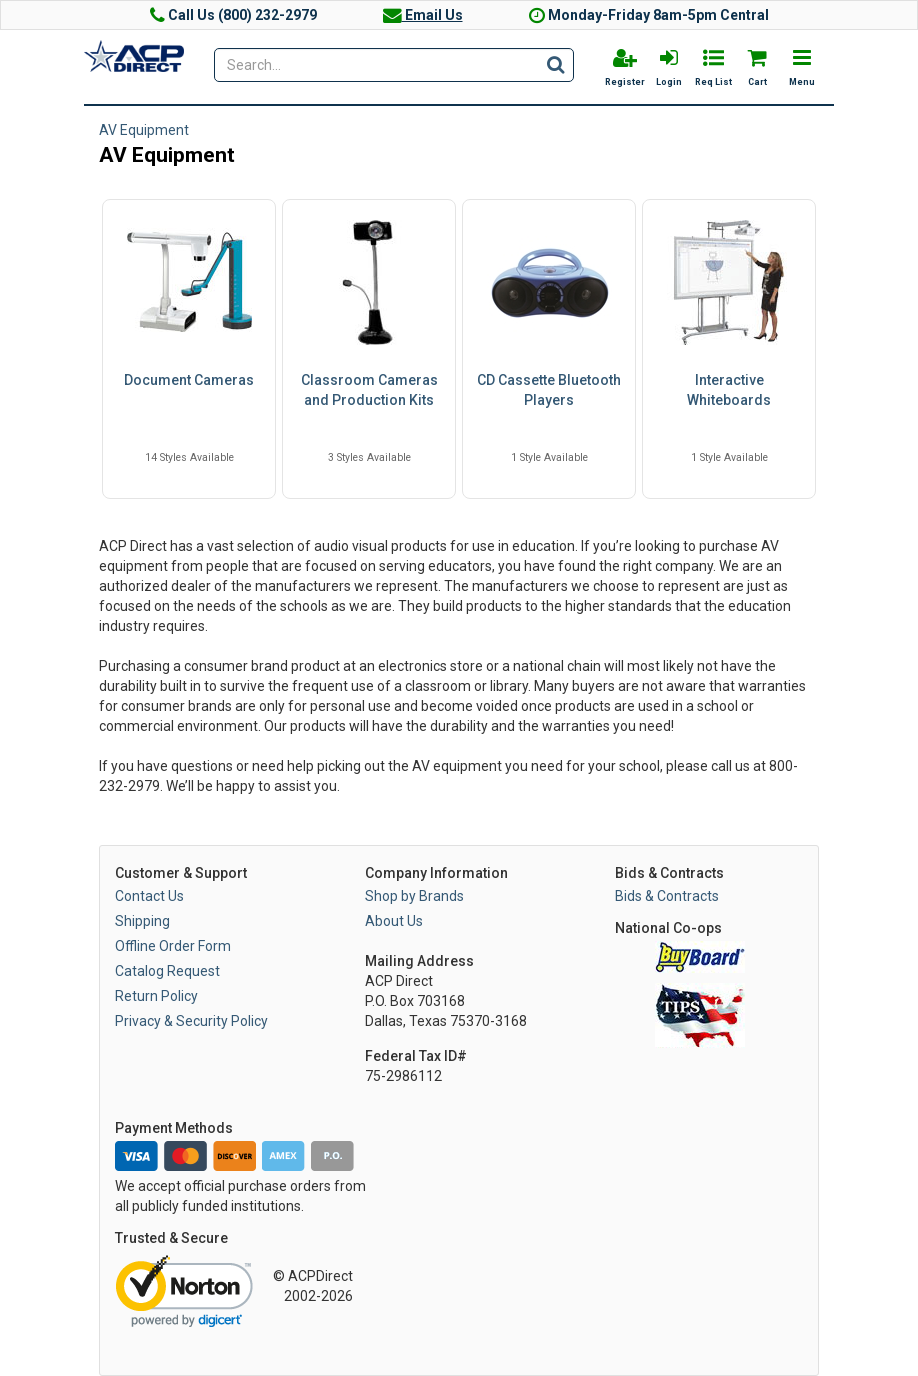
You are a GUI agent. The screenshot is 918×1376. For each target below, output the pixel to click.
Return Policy (156, 996)
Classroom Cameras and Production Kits (369, 390)
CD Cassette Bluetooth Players (549, 390)
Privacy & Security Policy (191, 1021)
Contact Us (149, 896)
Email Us (423, 15)
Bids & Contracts (667, 896)
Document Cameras (189, 380)
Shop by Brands (414, 896)
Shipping (142, 921)
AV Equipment (144, 130)
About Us (394, 921)
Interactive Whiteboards (729, 390)
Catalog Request (167, 971)
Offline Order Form (173, 946)
